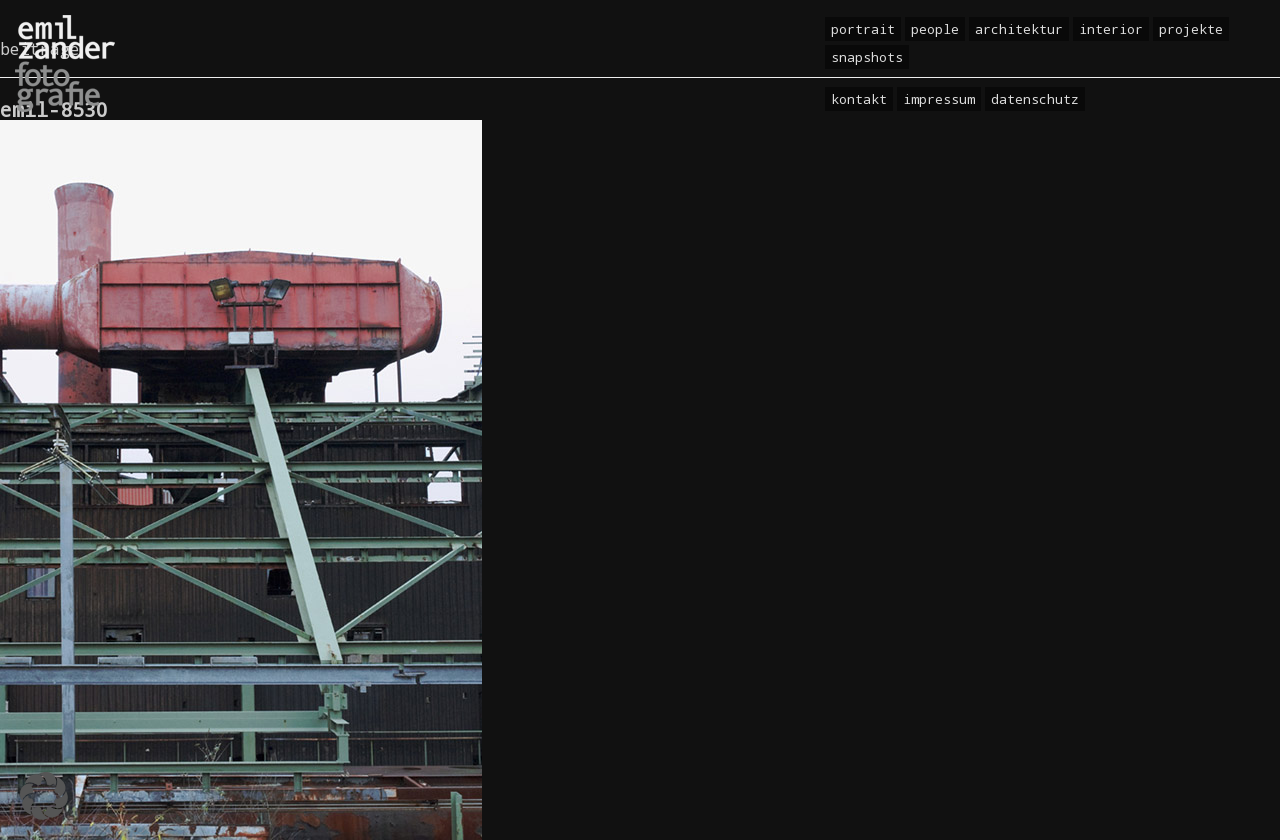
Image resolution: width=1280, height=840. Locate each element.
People (935, 29)
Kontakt (859, 99)
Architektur (1019, 29)
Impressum (939, 99)
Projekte (1191, 29)
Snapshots (867, 57)
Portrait (863, 29)
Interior (1111, 29)
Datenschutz (1035, 99)
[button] (44, 796)
